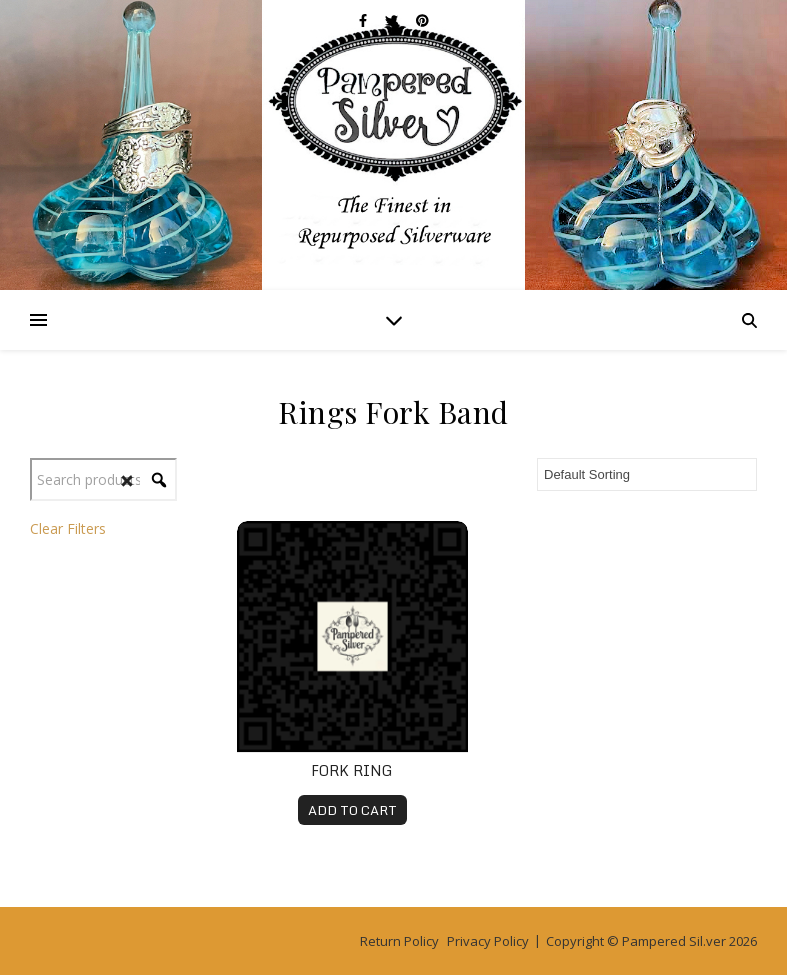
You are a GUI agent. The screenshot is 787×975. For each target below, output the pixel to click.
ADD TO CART (352, 810)
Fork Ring (352, 770)
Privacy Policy (488, 941)
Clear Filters (68, 528)
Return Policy (399, 941)
